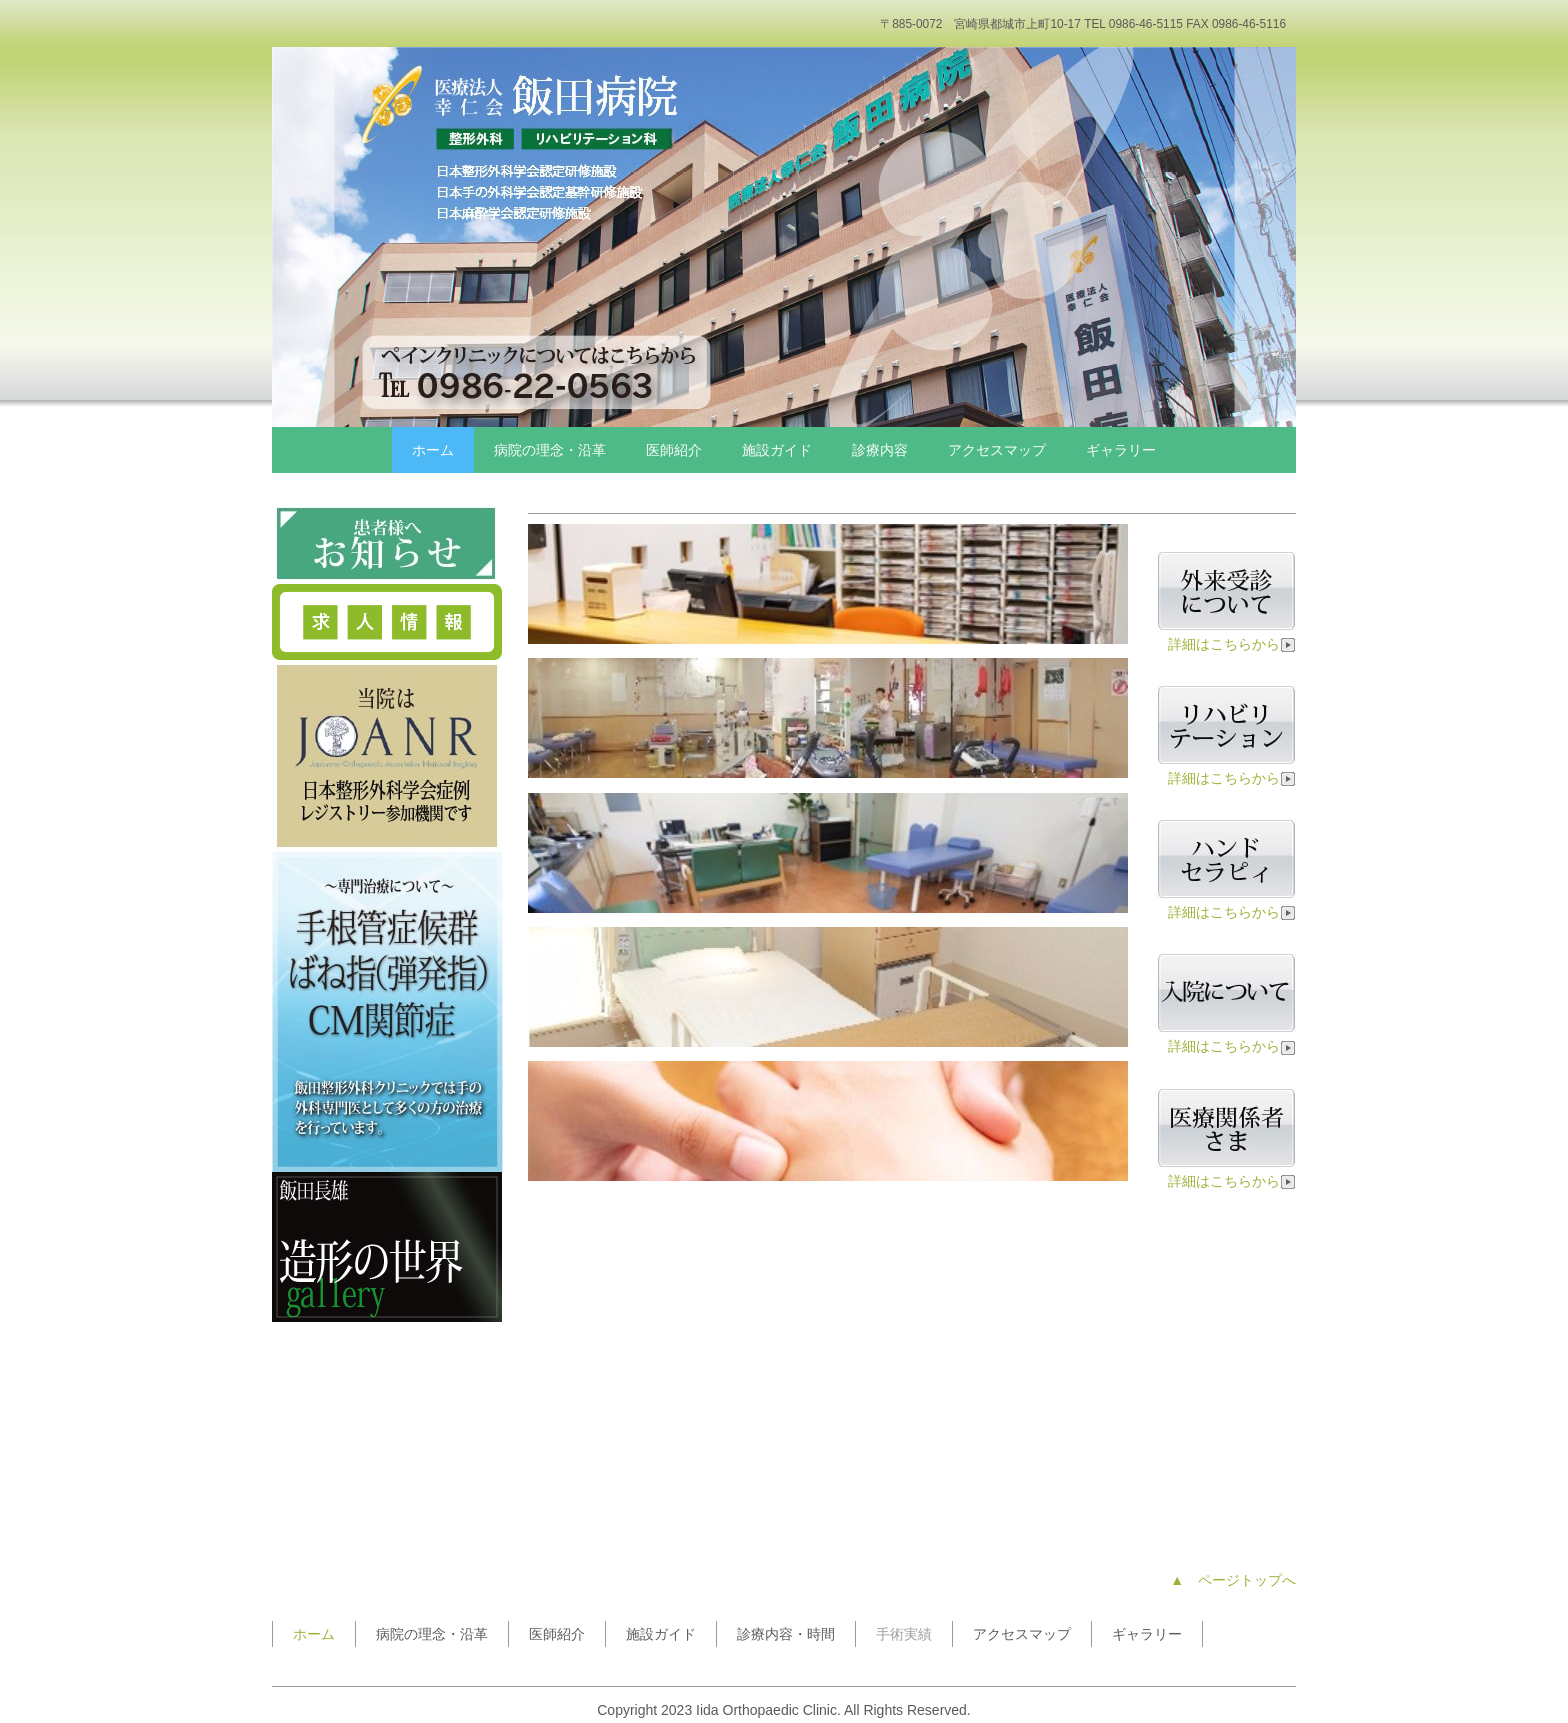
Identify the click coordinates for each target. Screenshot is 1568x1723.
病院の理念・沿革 (550, 450)
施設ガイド (777, 450)
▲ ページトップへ (1233, 1580)
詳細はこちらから (1232, 644)
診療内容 (880, 450)
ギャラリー (1121, 450)
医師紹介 (674, 450)
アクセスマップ (997, 450)
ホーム (433, 450)
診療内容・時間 (786, 1634)
